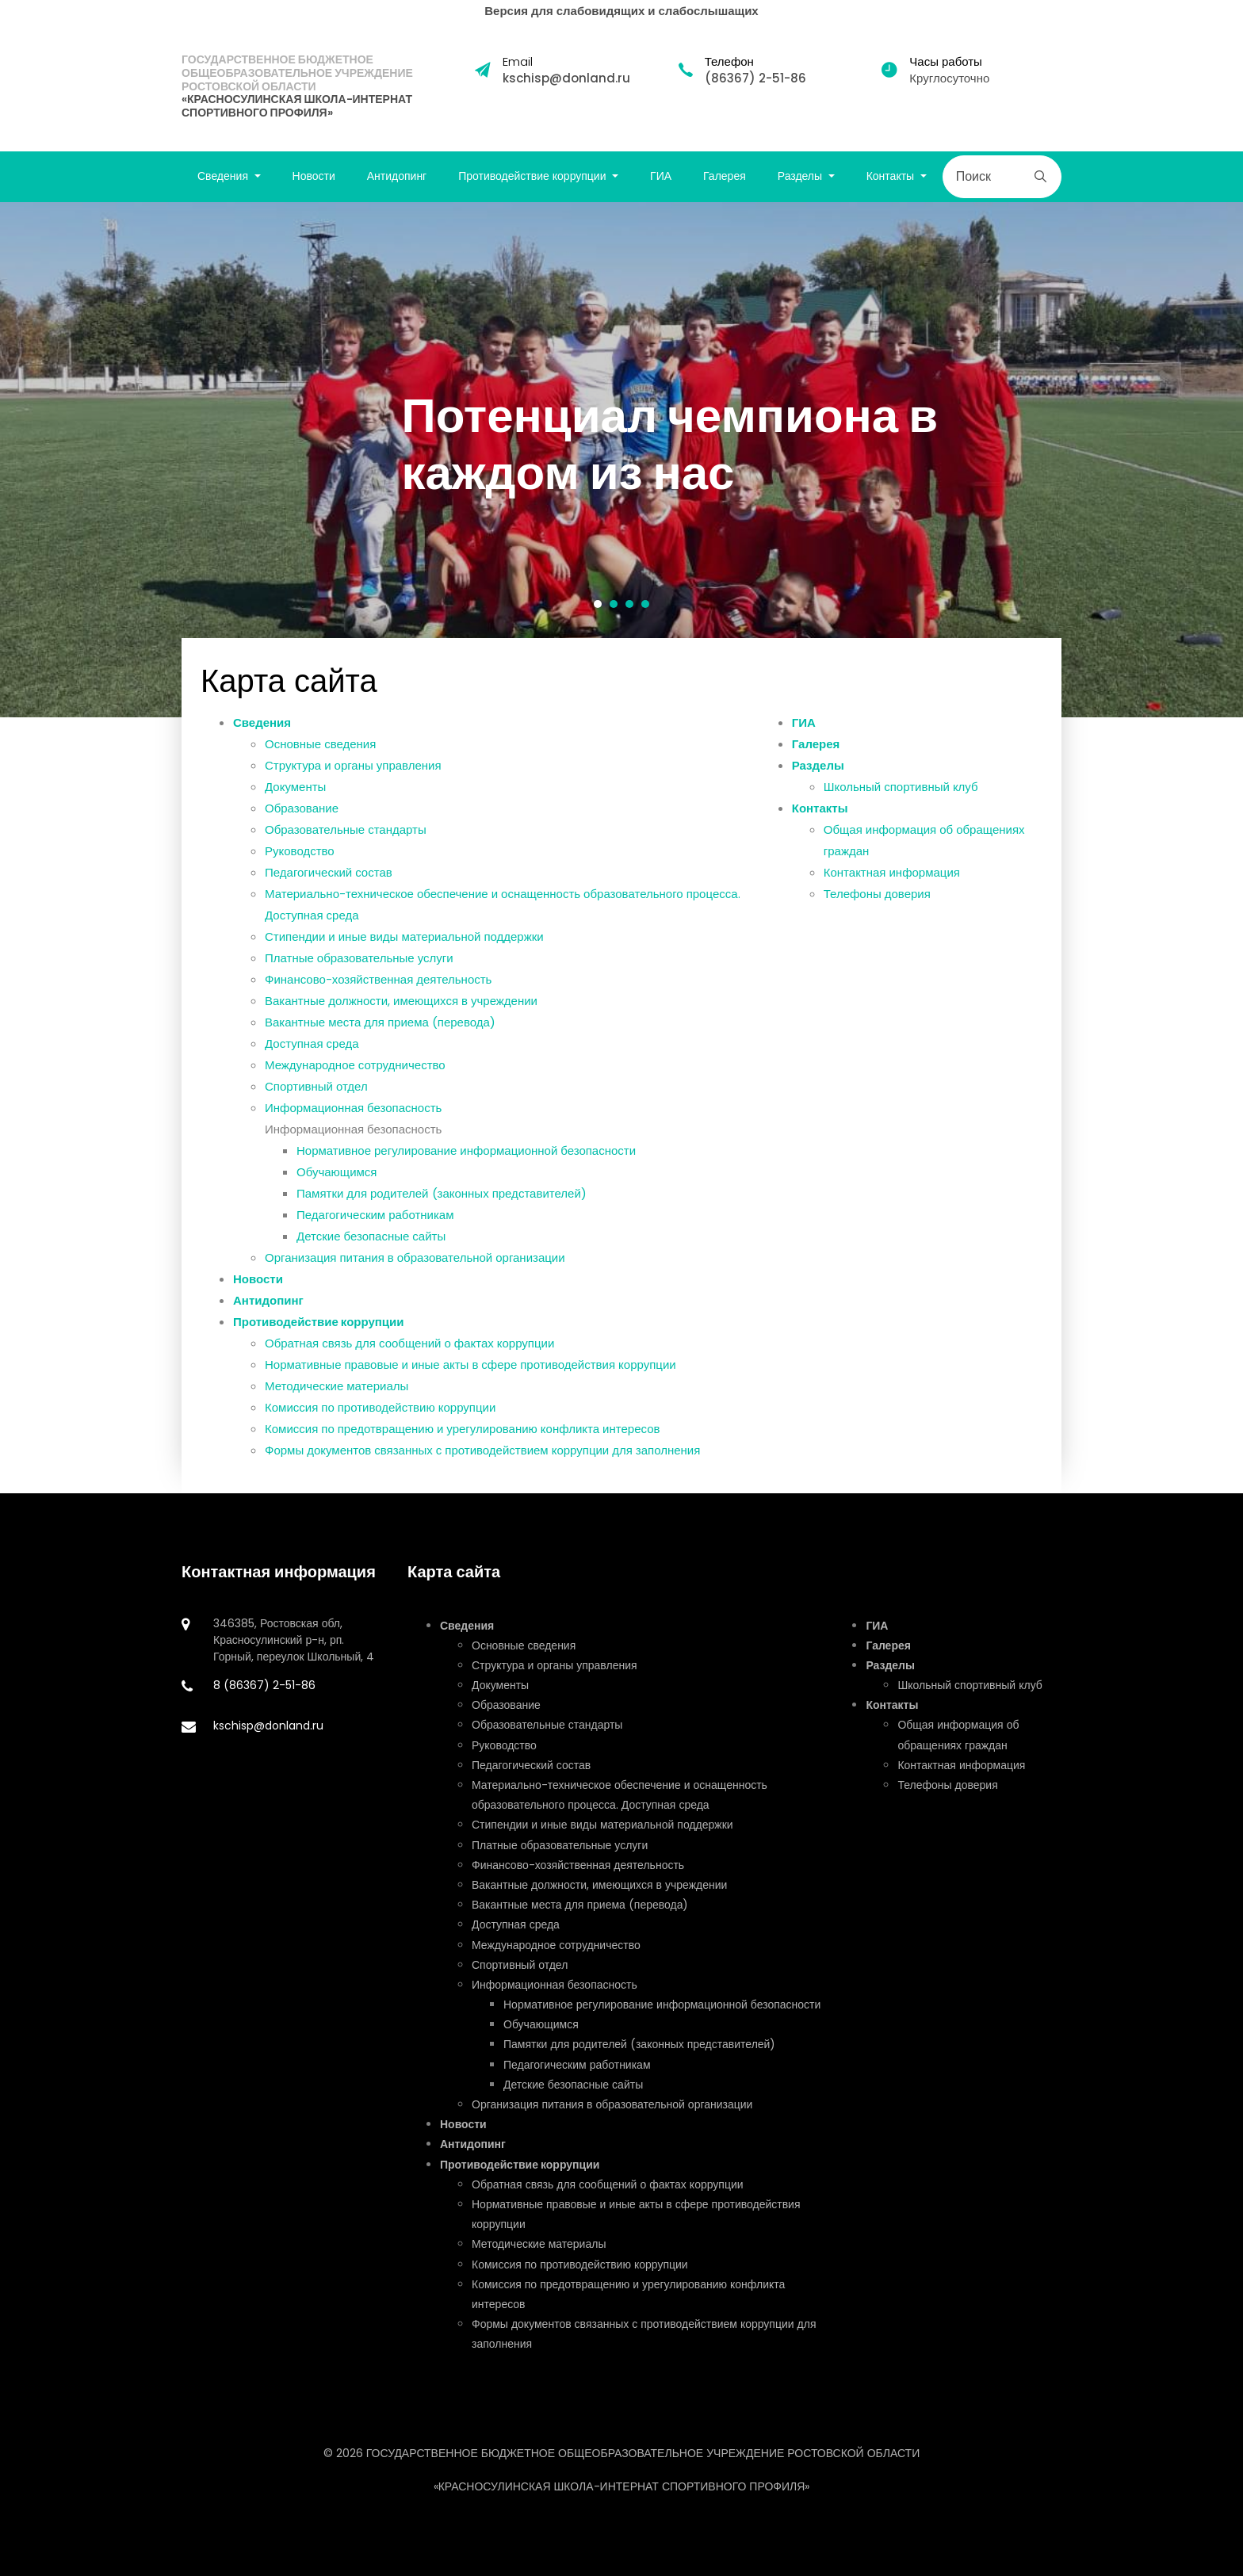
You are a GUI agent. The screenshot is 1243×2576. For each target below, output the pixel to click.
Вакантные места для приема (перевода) (380, 1027)
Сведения (262, 728)
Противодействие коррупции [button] (533, 176)
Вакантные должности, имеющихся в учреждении (401, 1006)
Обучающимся (336, 1177)
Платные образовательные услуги (359, 963)
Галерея (724, 176)
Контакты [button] (891, 176)
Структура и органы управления (353, 770)
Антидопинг (397, 176)
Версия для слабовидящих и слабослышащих (621, 10)
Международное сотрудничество (355, 1070)
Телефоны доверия (877, 899)
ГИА (660, 176)
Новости (314, 176)
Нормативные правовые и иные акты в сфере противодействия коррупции (470, 1370)
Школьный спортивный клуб (901, 792)
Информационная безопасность (353, 1113)
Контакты (820, 813)
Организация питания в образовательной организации (415, 1263)
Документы (295, 792)
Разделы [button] (801, 176)
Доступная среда (312, 1049)
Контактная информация (892, 877)
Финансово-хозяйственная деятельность (378, 985)
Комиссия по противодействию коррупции (380, 1413)
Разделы (818, 770)
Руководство (300, 856)
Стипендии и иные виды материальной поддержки (404, 942)
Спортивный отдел (316, 1092)
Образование (301, 813)
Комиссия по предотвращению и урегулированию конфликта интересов (462, 1434)
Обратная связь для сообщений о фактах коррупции (409, 1348)
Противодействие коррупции (318, 1327)
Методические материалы (336, 1391)
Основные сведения (320, 749)
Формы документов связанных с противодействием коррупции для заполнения (482, 1455)
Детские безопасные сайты (371, 1241)
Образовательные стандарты (345, 835)
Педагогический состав (328, 877)
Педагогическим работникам (375, 1220)
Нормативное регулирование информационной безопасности (466, 1156)
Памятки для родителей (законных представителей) (441, 1199)
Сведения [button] (224, 176)
